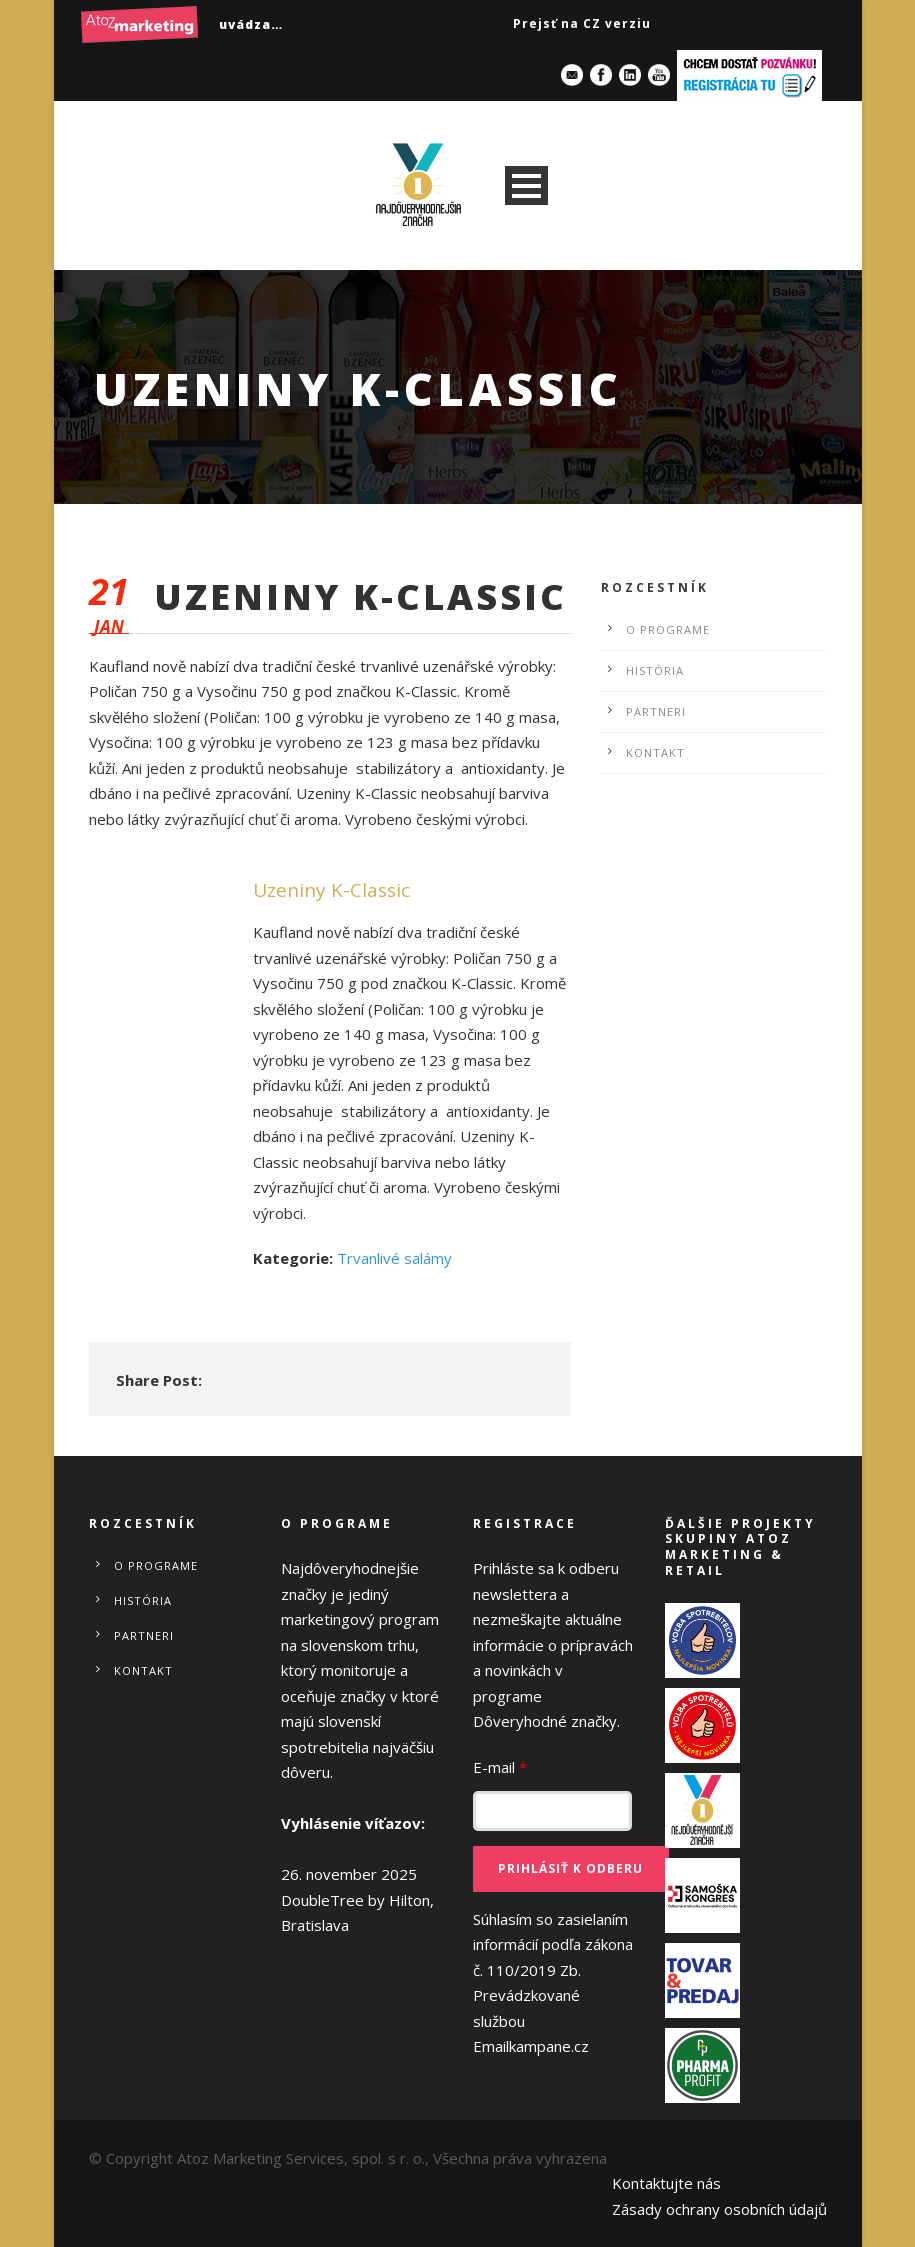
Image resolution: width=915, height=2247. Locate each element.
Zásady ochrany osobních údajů (719, 2209)
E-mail (500, 1767)
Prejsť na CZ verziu (582, 23)
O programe (668, 629)
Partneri (656, 711)
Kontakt (655, 752)
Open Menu (526, 185)
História (655, 670)
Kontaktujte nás (666, 2183)
